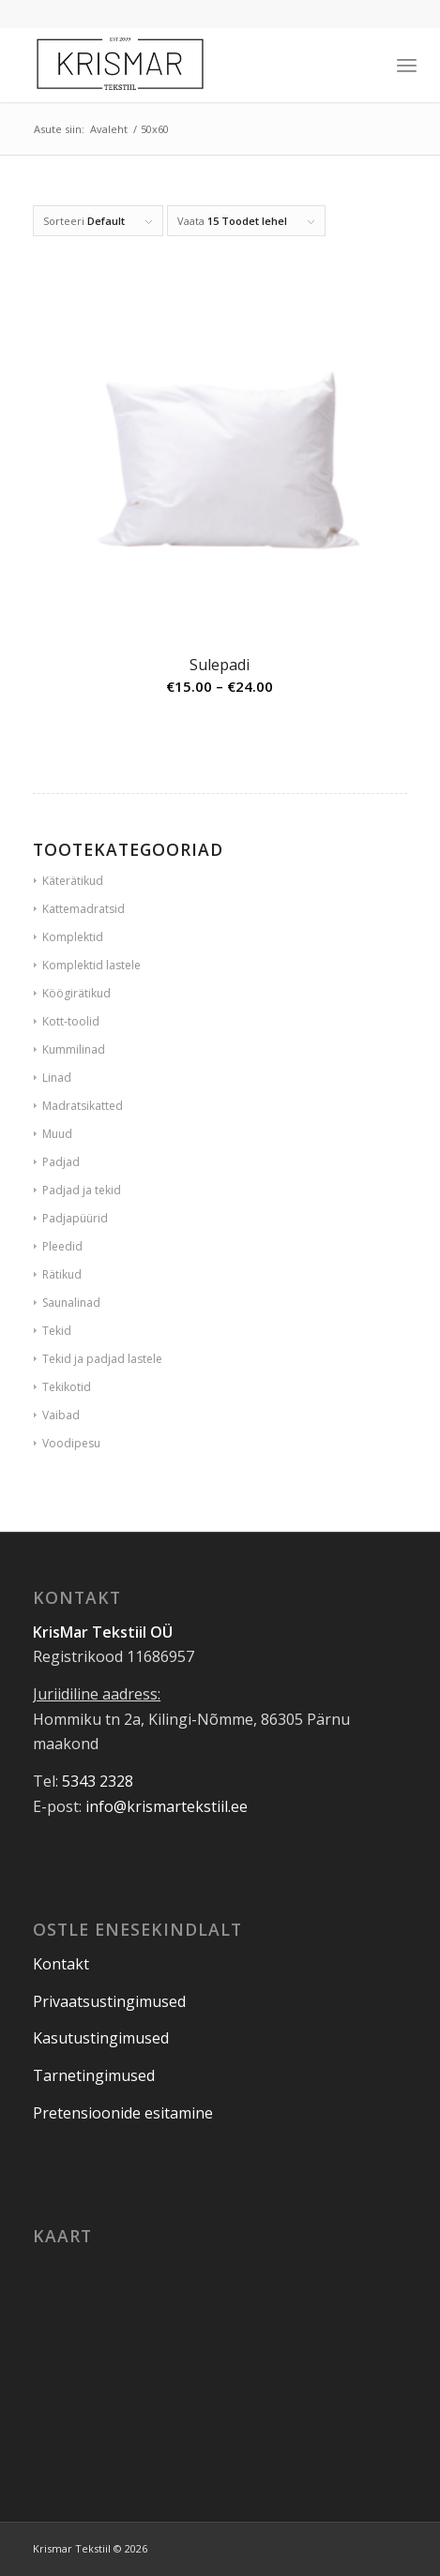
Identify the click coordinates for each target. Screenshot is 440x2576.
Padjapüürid (75, 1218)
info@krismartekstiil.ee (166, 1806)
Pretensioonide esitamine (123, 2113)
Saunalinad (71, 1302)
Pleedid (62, 1246)
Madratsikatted (82, 1106)
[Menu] (407, 64)
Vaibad (61, 1415)
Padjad (61, 1162)
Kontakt (61, 1964)
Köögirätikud (76, 993)
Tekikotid (66, 1387)
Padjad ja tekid (81, 1190)
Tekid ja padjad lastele (102, 1359)
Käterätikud (72, 881)
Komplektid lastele (91, 965)
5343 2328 (97, 1781)
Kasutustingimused (101, 2038)
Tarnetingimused (94, 2075)
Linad (56, 1078)
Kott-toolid (70, 1021)
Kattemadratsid (83, 909)
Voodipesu (71, 1443)
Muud (57, 1134)
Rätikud (62, 1274)
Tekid (56, 1331)
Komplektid (72, 937)
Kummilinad (73, 1049)
